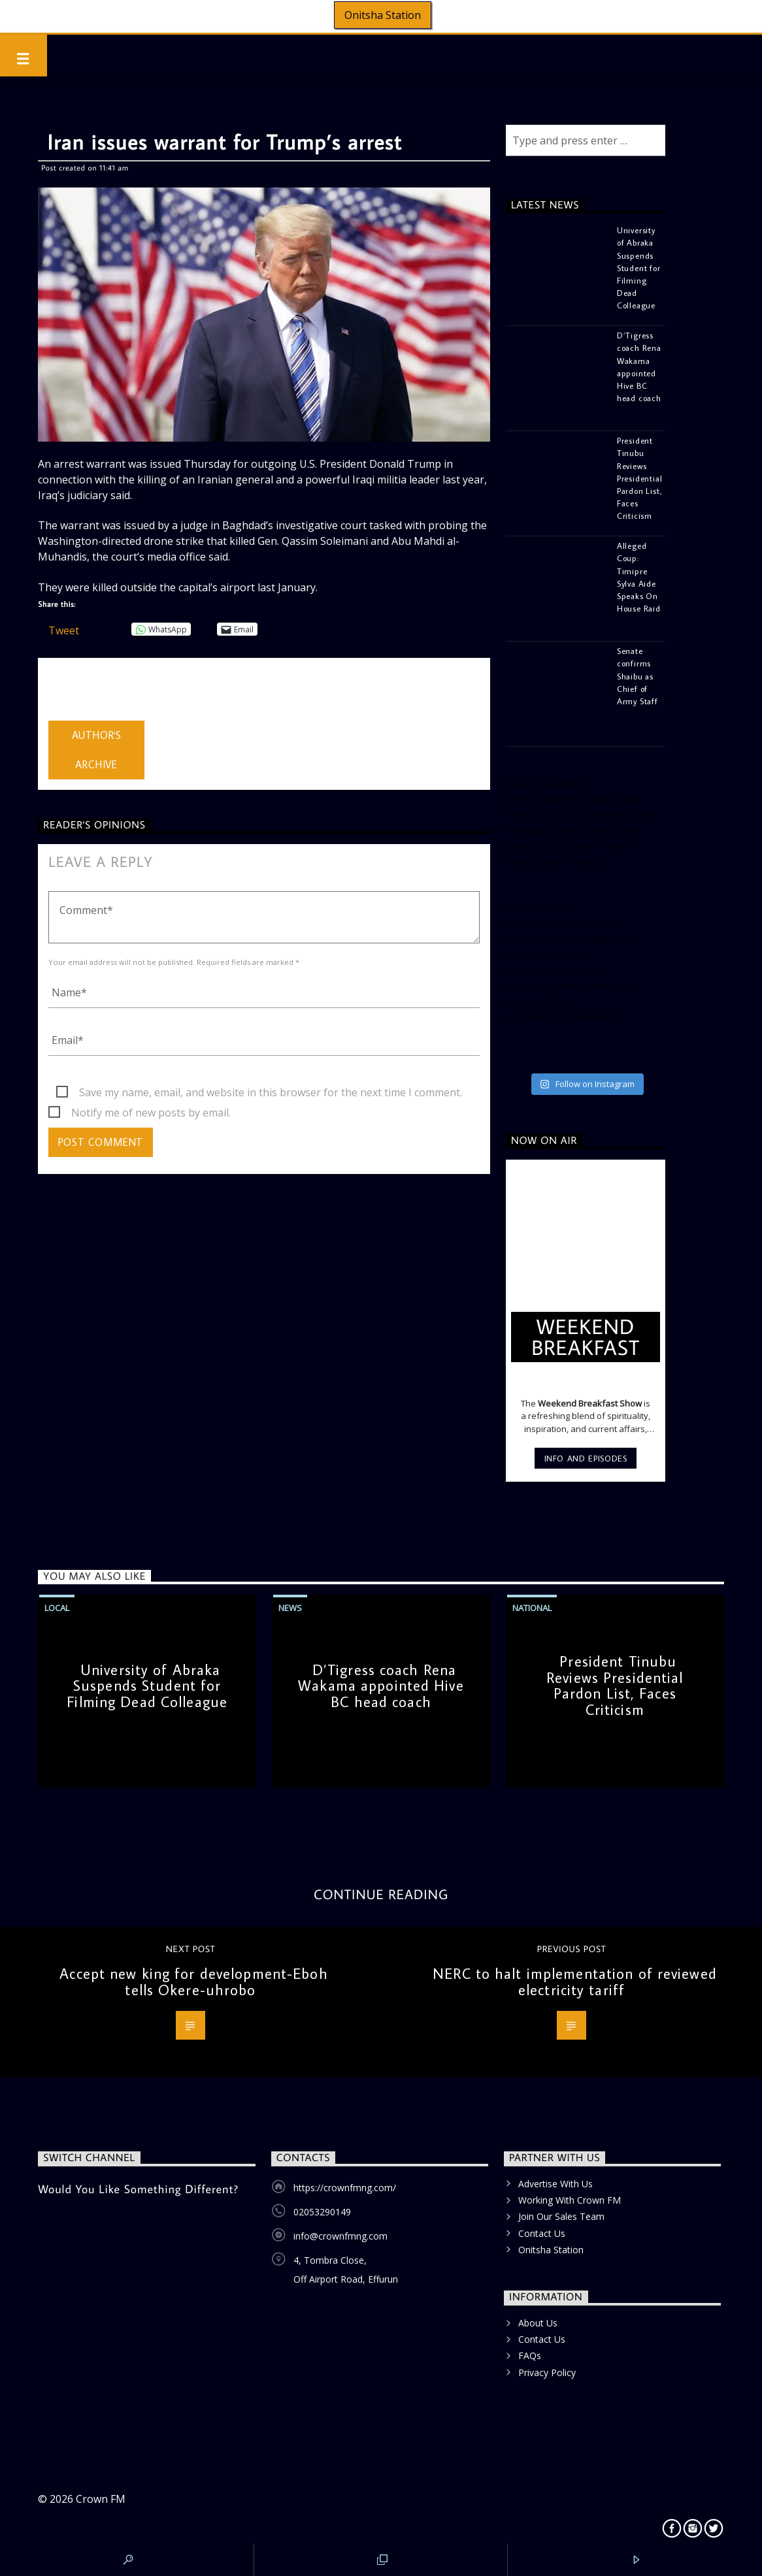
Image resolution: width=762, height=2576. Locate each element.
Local (56, 1608)
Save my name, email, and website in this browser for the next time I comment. (270, 1092)
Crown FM (100, 2499)
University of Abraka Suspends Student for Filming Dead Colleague (147, 1685)
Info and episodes (585, 1458)
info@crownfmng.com (340, 2236)
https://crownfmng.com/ (344, 2187)
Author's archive (97, 749)
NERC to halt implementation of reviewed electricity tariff (575, 1981)
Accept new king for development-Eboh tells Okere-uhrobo (193, 1981)
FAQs (529, 2355)
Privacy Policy (547, 2372)
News (290, 1608)
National (532, 1608)
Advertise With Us (555, 2183)
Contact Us (541, 2233)
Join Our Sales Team (561, 2216)
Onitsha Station (382, 15)
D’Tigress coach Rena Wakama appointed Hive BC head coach (381, 1685)
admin (63, 691)
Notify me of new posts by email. (151, 1112)
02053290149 (322, 2212)
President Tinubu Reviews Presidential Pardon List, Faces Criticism (614, 1685)
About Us (537, 2323)
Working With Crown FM (569, 2200)
